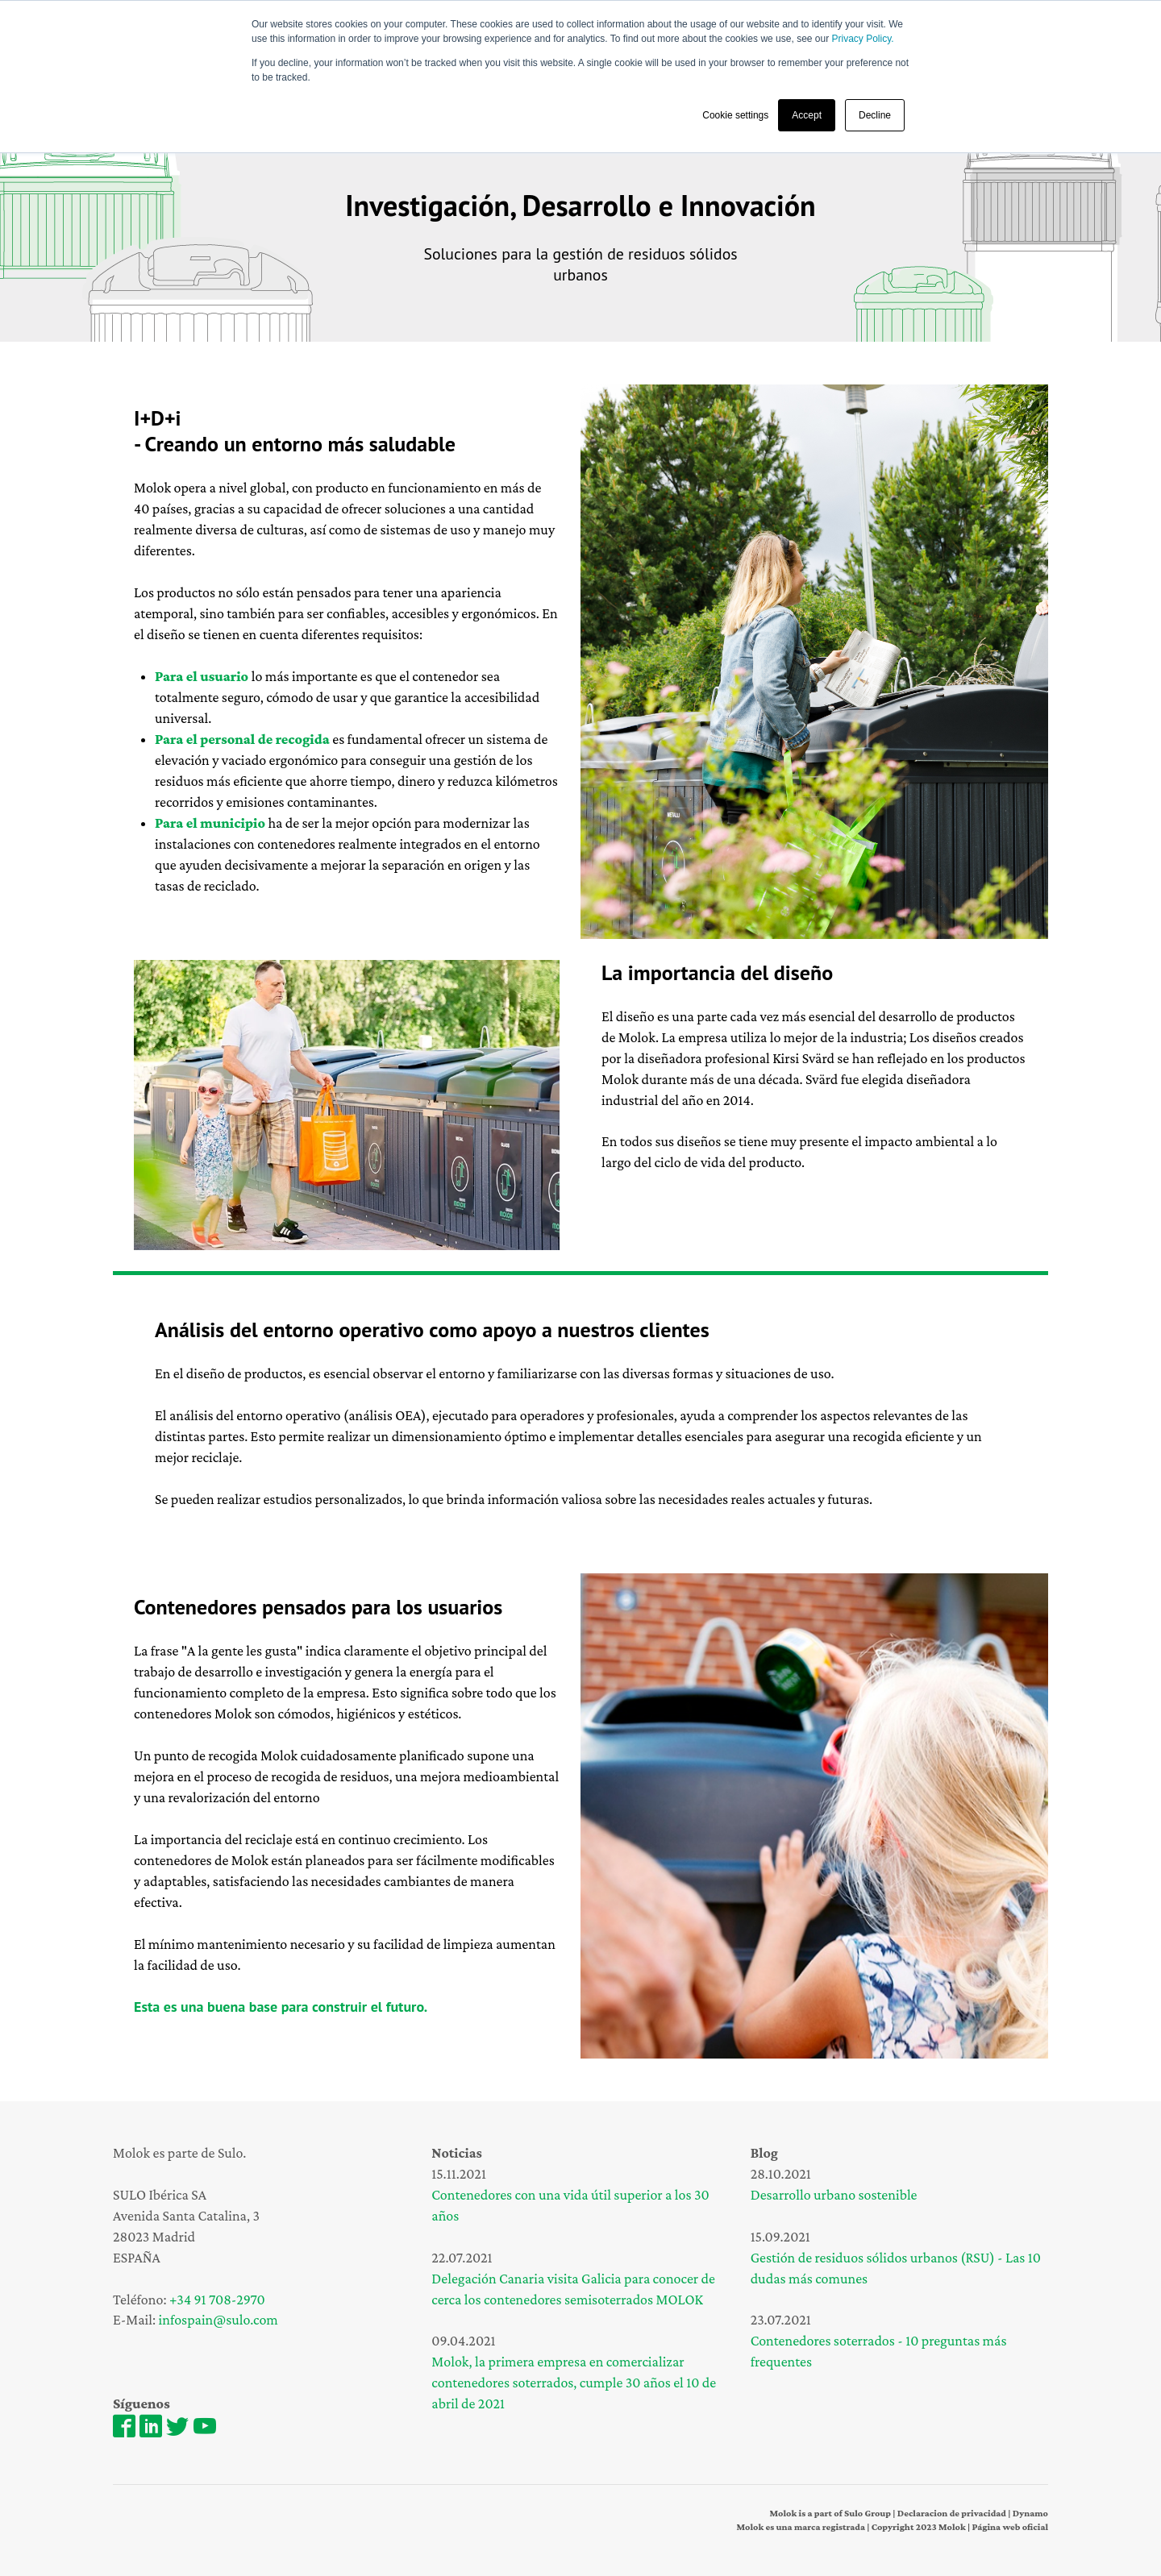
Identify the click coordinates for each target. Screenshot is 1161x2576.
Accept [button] (807, 115)
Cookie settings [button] (735, 115)
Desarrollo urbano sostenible (834, 2195)
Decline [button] (875, 115)
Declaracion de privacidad (951, 2513)
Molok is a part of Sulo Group (830, 2513)
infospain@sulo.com (218, 2320)
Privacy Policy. (863, 38)
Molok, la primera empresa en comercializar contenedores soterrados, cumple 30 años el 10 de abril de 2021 (573, 2383)
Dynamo (1029, 2513)
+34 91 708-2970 (217, 2299)
